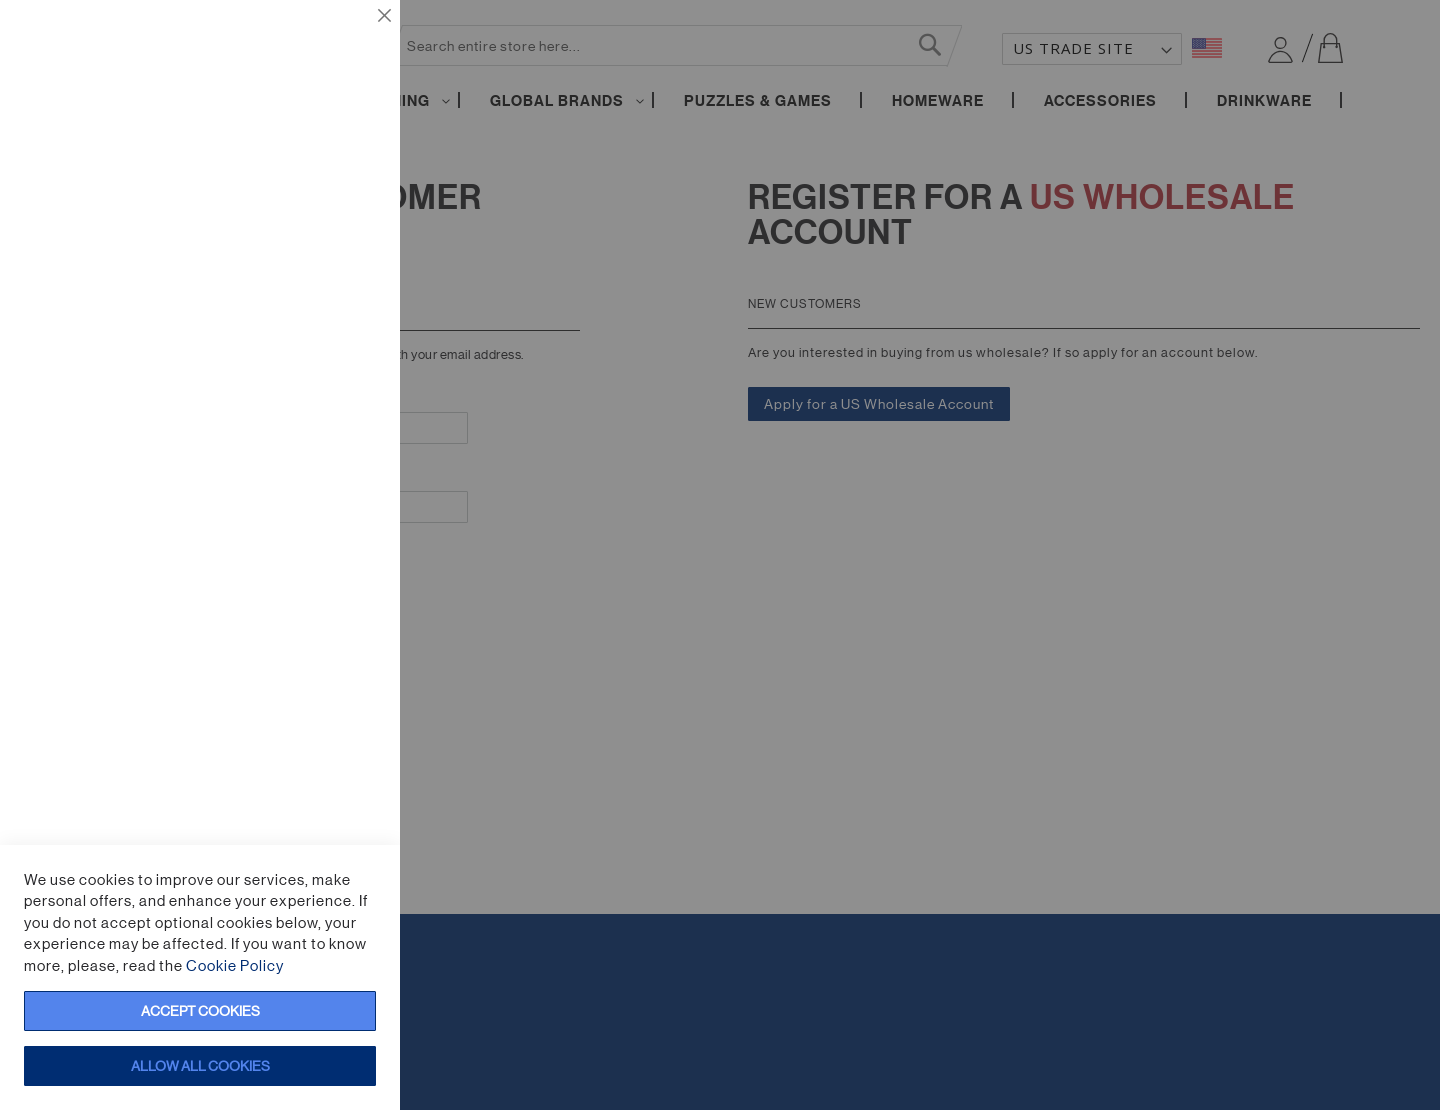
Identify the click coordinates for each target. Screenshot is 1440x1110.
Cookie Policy (235, 965)
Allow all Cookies (200, 1066)
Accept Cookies (200, 1011)
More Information (323, 205)
